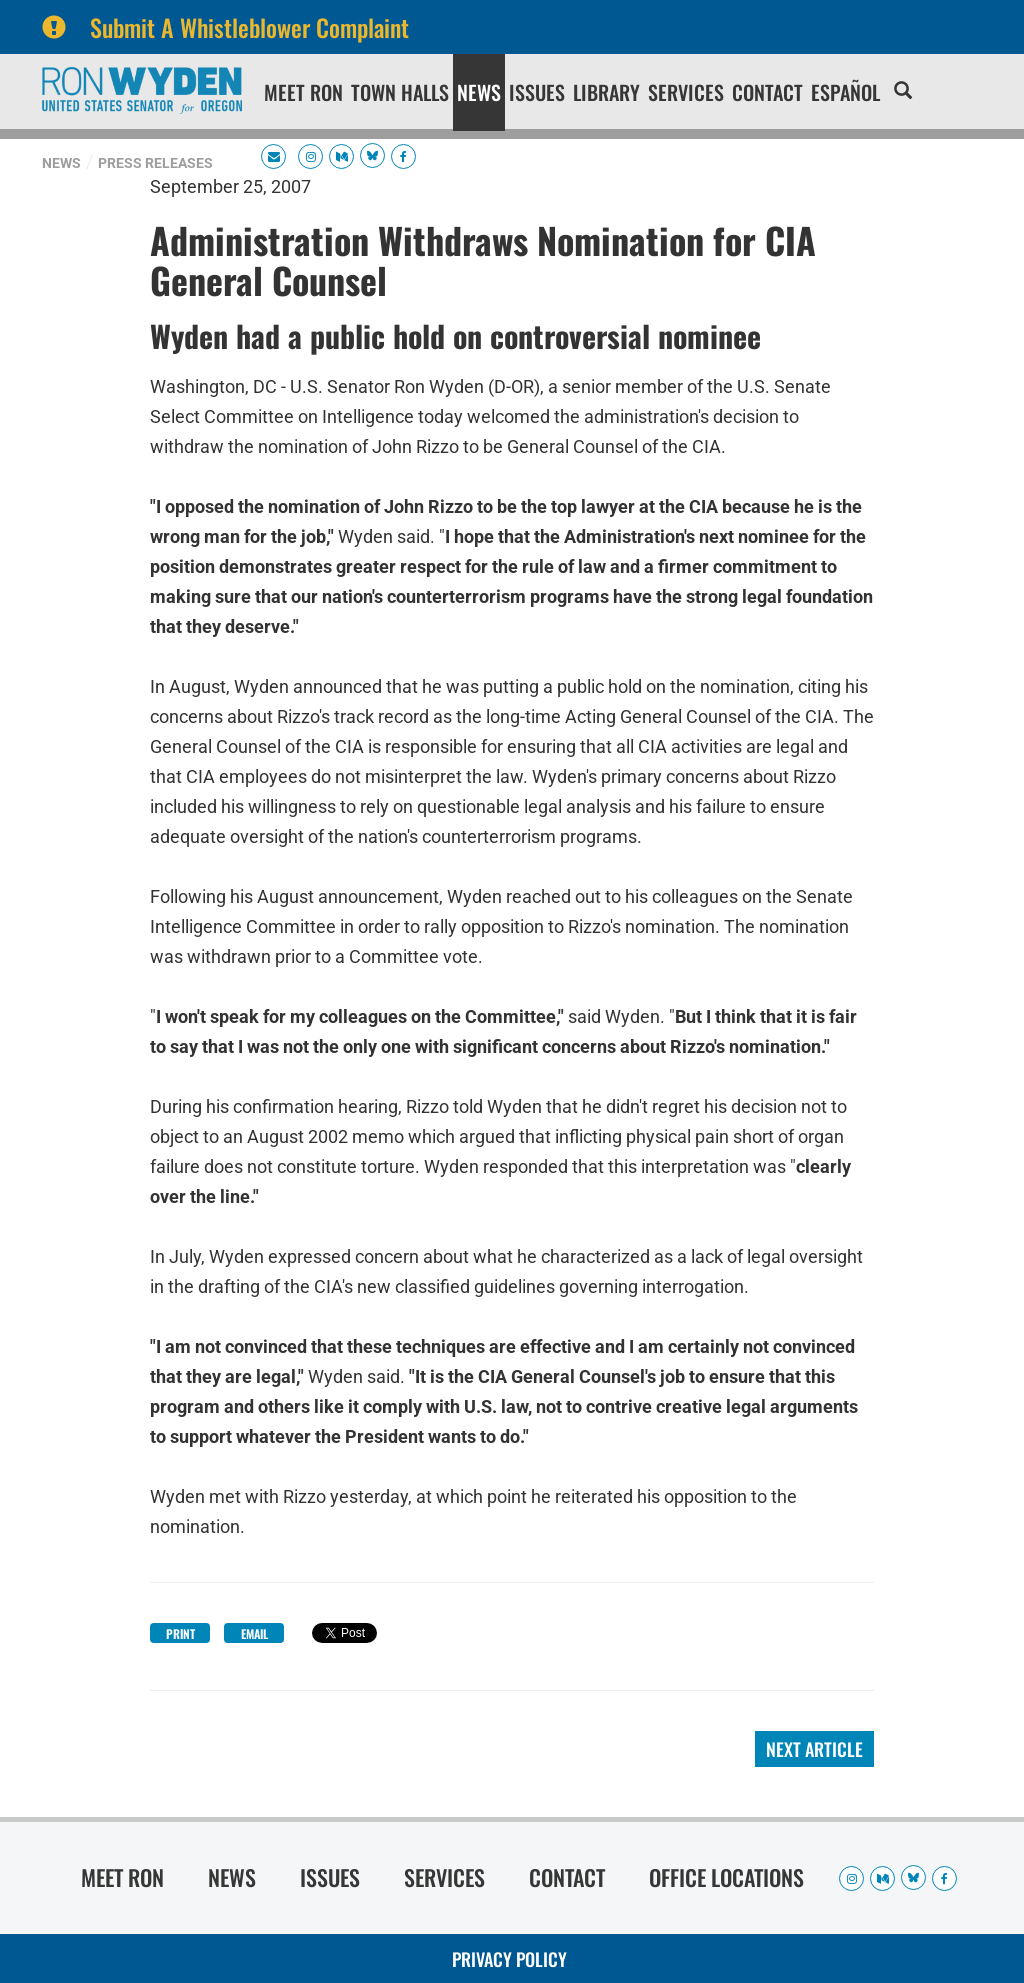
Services (686, 92)
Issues (537, 92)
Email (254, 1633)
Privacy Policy (509, 1959)
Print (180, 1633)
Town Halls (400, 92)
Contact (767, 92)
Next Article (814, 1749)
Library (606, 92)
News (479, 92)
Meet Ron (303, 92)
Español (845, 92)
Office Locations (726, 1877)
